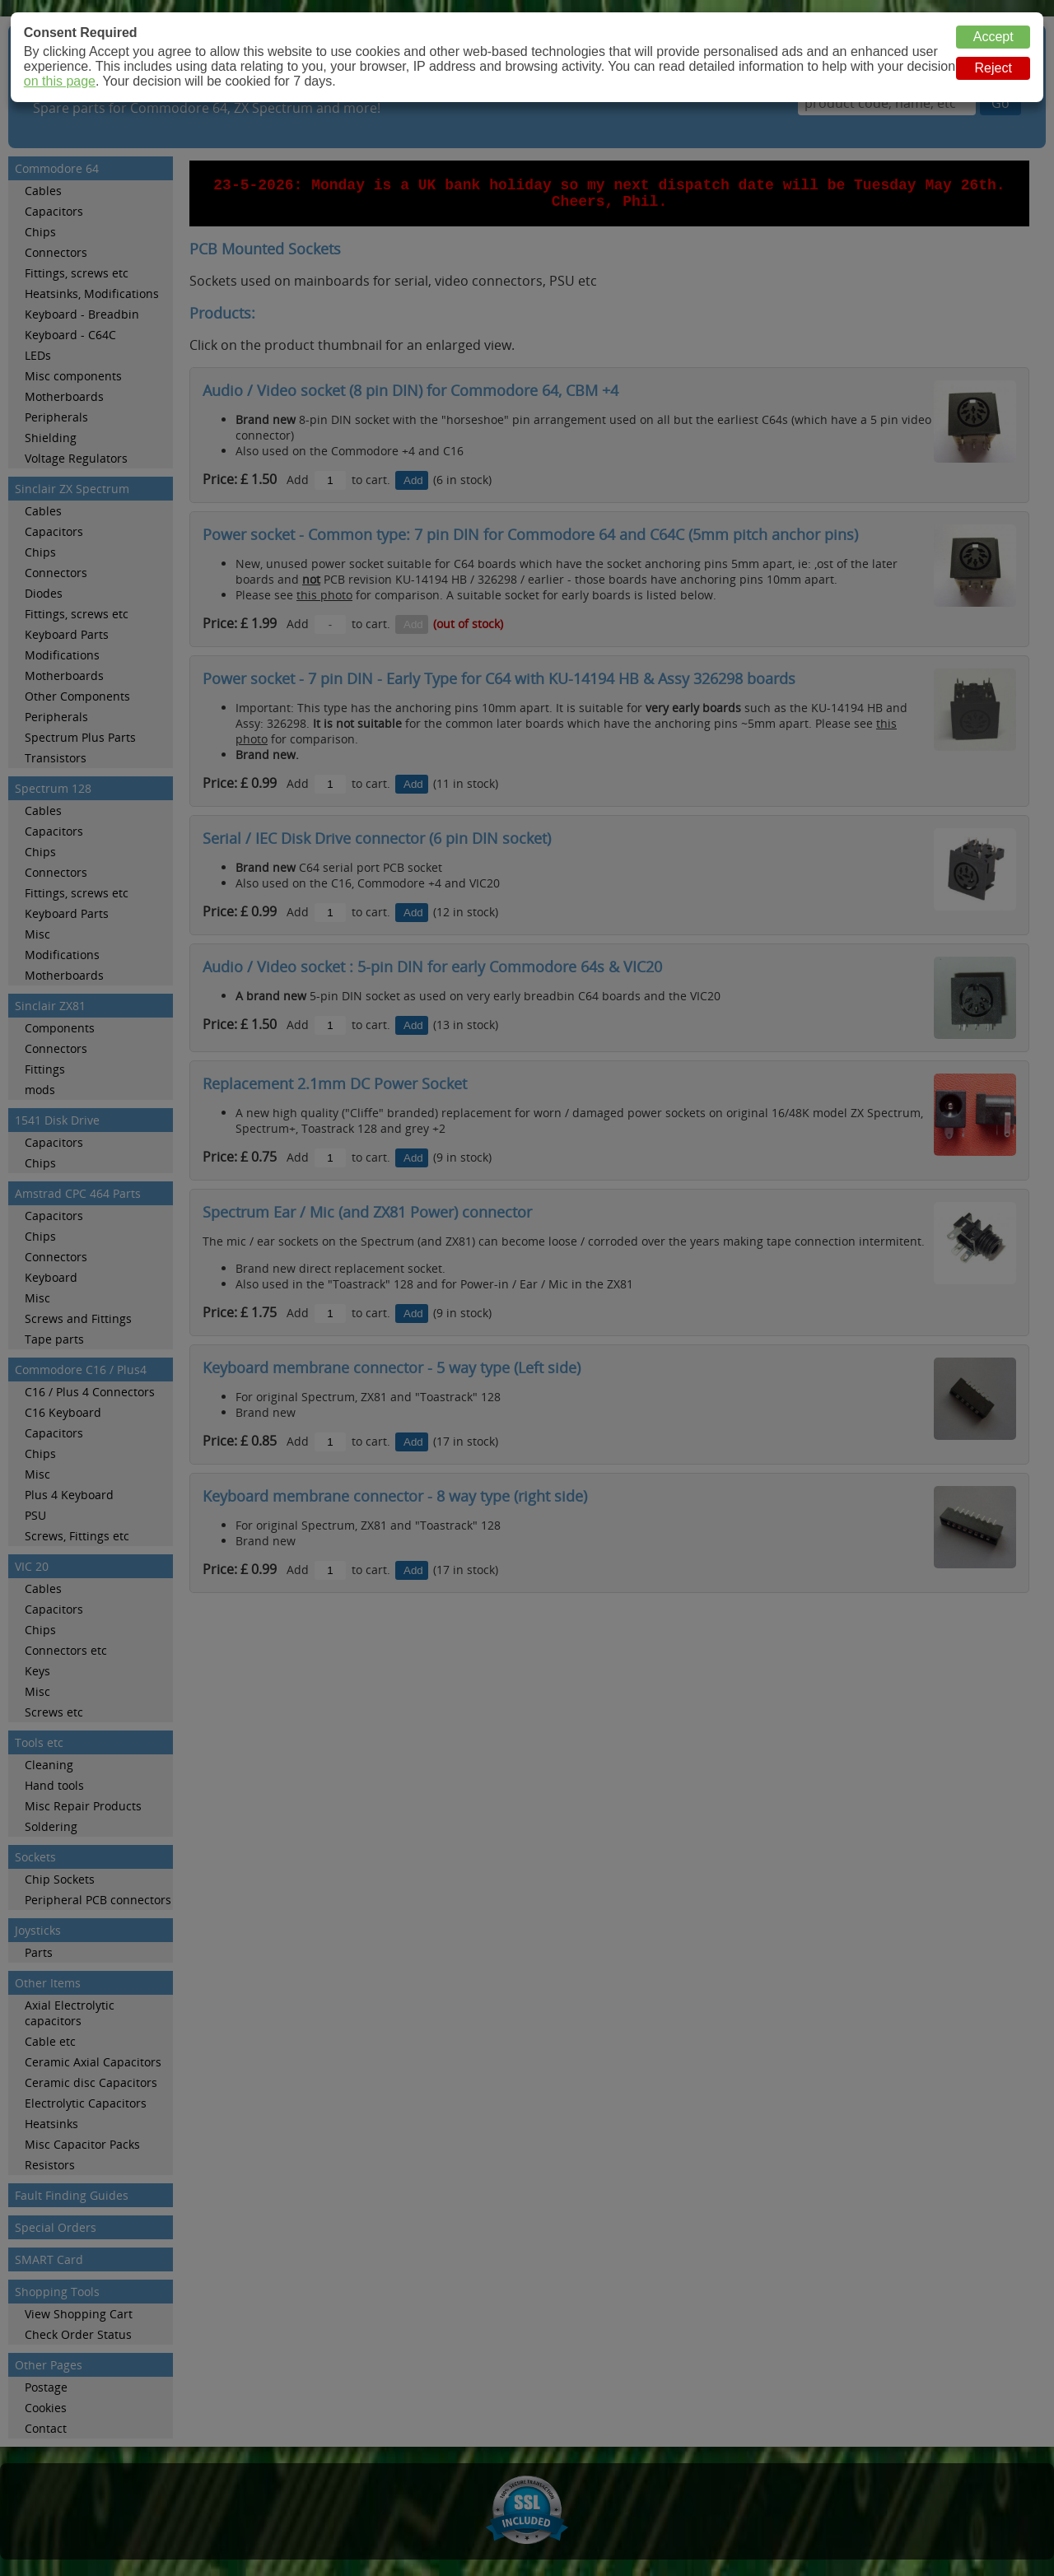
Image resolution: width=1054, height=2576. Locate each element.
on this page (60, 81)
